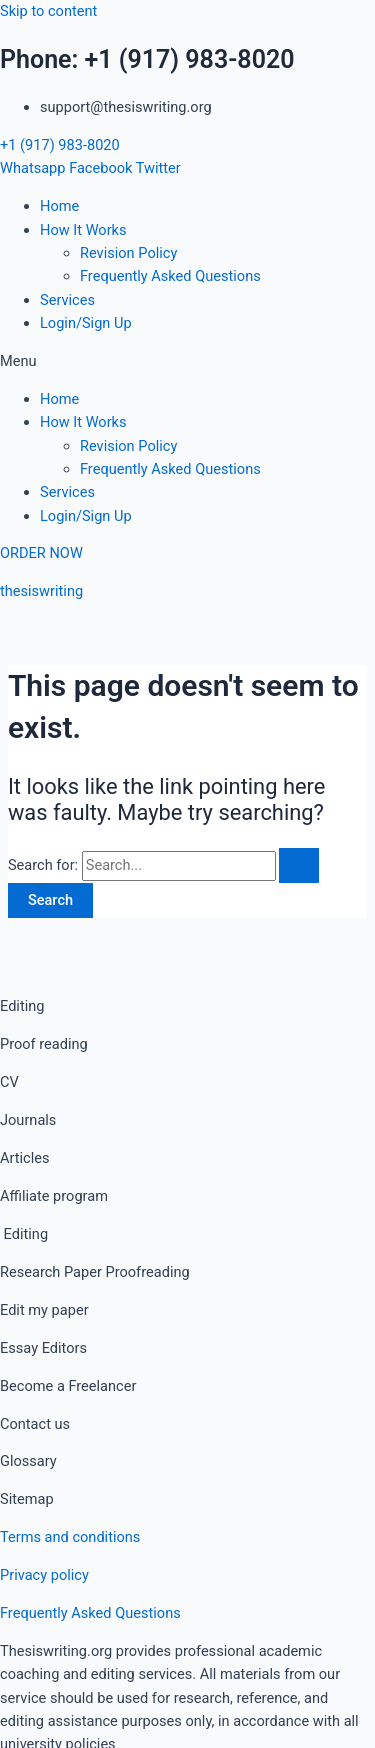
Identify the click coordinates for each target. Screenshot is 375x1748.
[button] (187, 361)
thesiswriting (41, 591)
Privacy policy (44, 1575)
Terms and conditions (70, 1537)
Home (59, 206)
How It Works (83, 230)
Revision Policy (128, 253)
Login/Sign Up (86, 323)
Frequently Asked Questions (170, 276)
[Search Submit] (299, 865)
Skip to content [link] (48, 11)
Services (67, 300)
